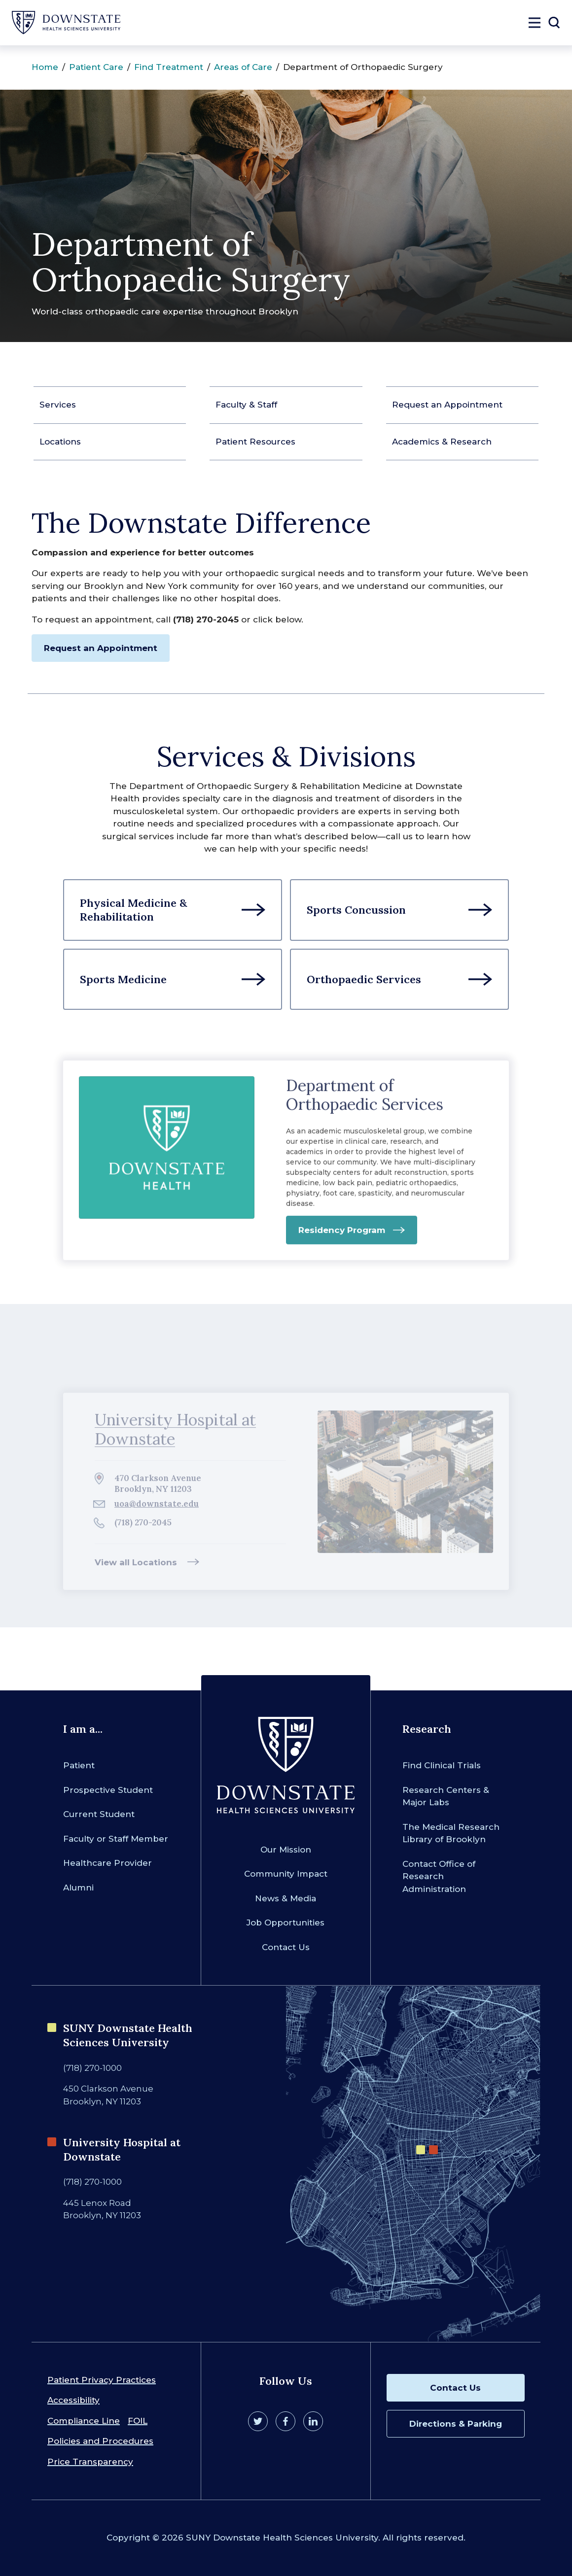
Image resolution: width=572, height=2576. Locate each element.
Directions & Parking (455, 2424)
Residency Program (341, 1236)
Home (45, 67)
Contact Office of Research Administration (438, 1876)
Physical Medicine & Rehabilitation (133, 910)
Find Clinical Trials (441, 1765)
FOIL (137, 2421)
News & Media (285, 1898)
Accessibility (73, 2400)
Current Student (99, 1814)
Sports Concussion (356, 910)
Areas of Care (243, 67)
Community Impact (285, 1874)
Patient (79, 1765)
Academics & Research (442, 442)
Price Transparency (90, 2462)
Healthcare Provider (107, 1863)
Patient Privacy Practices (101, 2380)
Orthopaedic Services (364, 979)
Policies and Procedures (100, 2441)
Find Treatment (168, 67)
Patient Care (96, 67)
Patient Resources (255, 442)
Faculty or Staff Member (115, 1839)
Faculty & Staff (246, 405)
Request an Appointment (447, 405)
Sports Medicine (123, 979)
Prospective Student (108, 1790)
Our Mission (285, 1850)
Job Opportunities (285, 1922)
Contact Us (286, 1947)
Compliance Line (83, 2421)
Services (57, 405)
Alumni (78, 1887)
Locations (60, 442)
